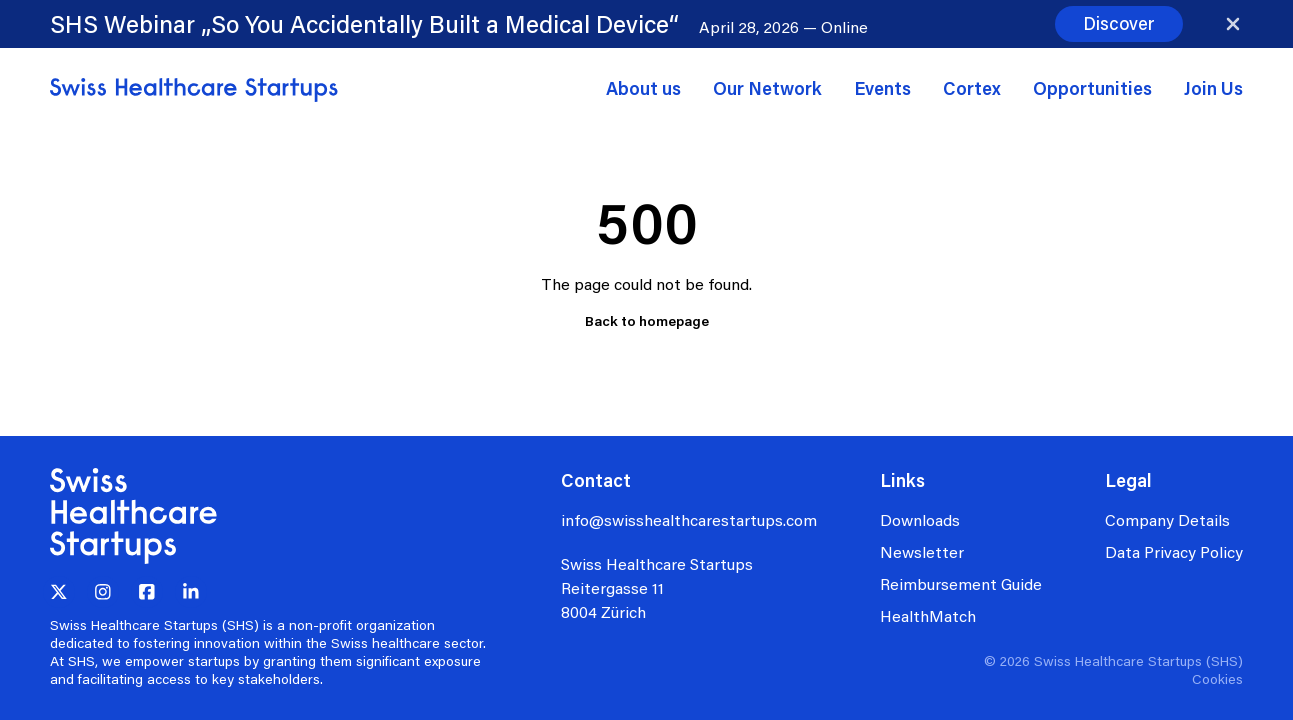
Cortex (972, 88)
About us (643, 88)
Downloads (920, 519)
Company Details (1167, 519)
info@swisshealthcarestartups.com (689, 519)
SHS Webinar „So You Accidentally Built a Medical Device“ (364, 23)
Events (882, 88)
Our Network (767, 88)
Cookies (1217, 678)
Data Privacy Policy (1174, 551)
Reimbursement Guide (961, 583)
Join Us (1213, 88)
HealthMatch (928, 615)
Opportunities (1092, 88)
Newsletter (922, 551)
